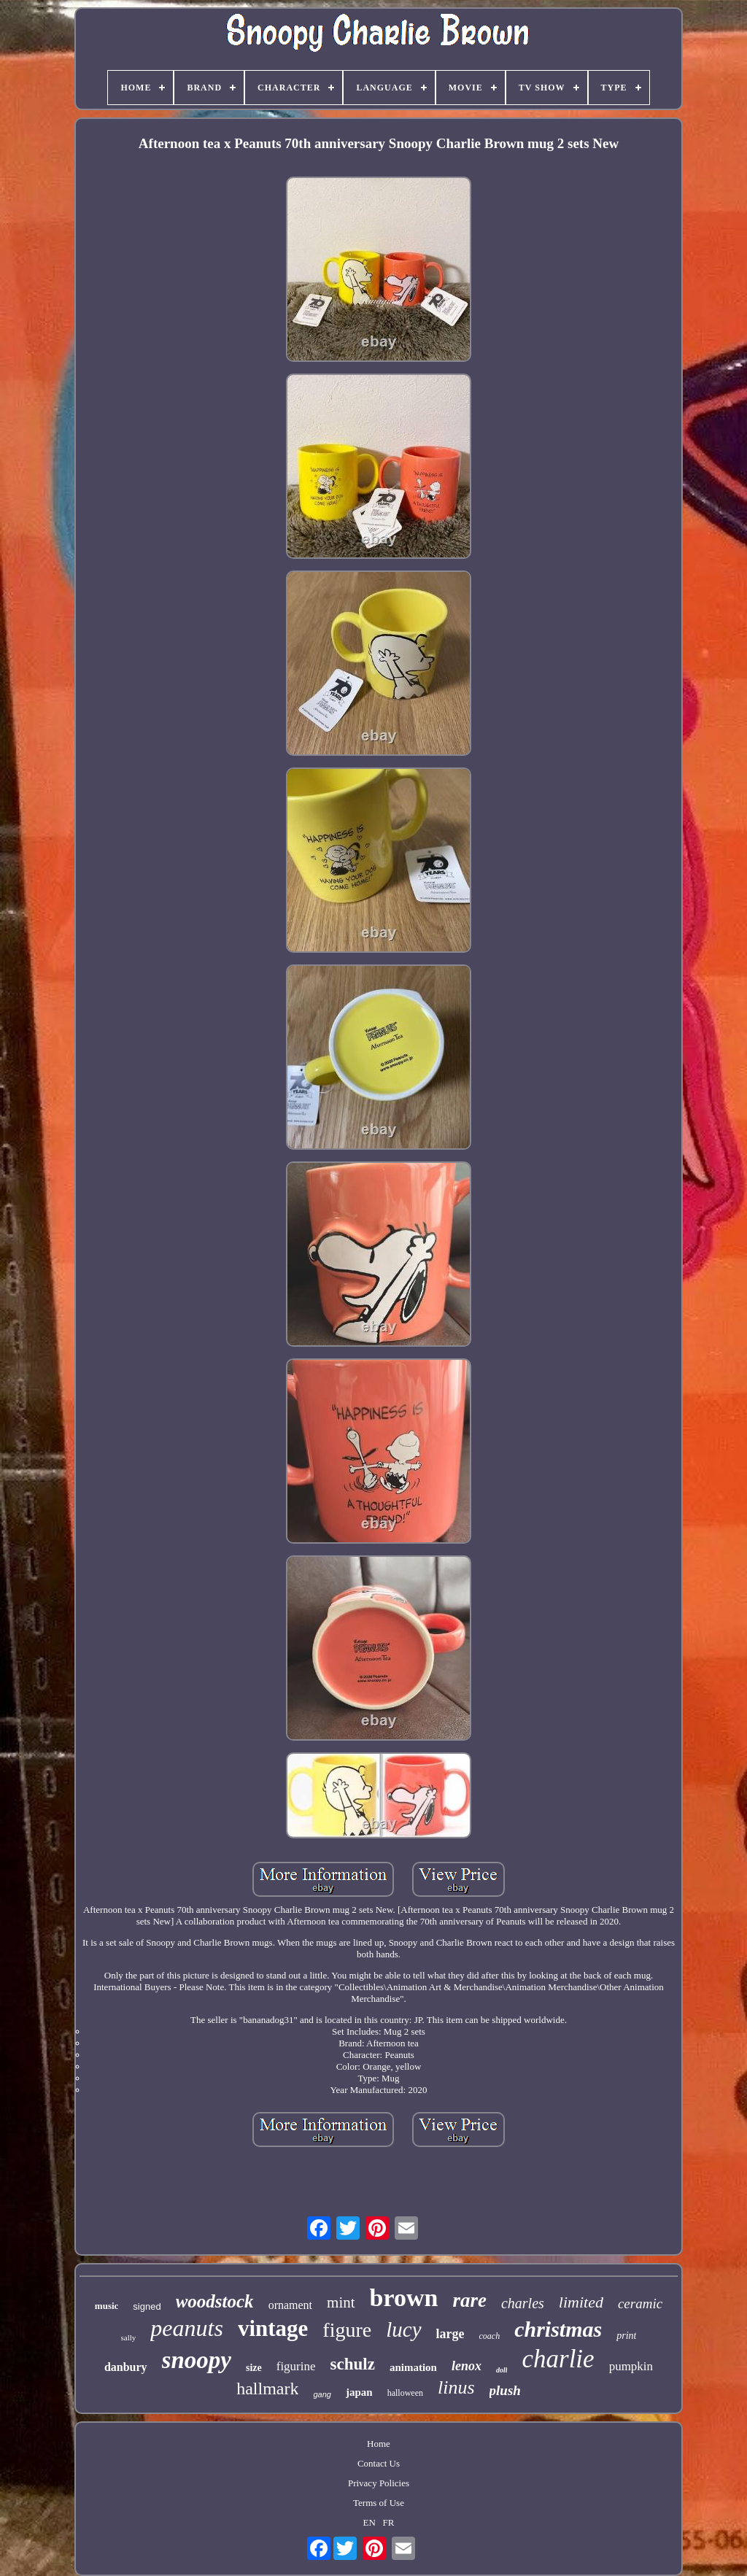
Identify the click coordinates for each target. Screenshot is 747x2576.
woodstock (215, 2301)
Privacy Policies (378, 2483)
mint (341, 2302)
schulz (352, 2364)
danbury (125, 2367)
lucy (403, 2329)
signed (146, 2306)
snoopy (196, 2360)
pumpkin (631, 2366)
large (450, 2333)
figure (346, 2329)
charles (522, 2303)
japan (359, 2392)
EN (369, 2522)
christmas (558, 2329)
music (107, 2305)
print (626, 2335)
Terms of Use (378, 2502)
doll (502, 2370)
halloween (405, 2393)
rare (469, 2300)
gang (321, 2394)
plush (505, 2390)
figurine (296, 2366)
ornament (290, 2305)
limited (581, 2302)
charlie (558, 2359)
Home (378, 2443)
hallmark (267, 2388)
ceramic (640, 2303)
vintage (273, 2328)
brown (404, 2297)
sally (128, 2337)
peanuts (186, 2328)
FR (389, 2522)
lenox (466, 2366)
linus (456, 2387)
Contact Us (378, 2463)
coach (489, 2336)
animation (413, 2367)
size (254, 2367)
